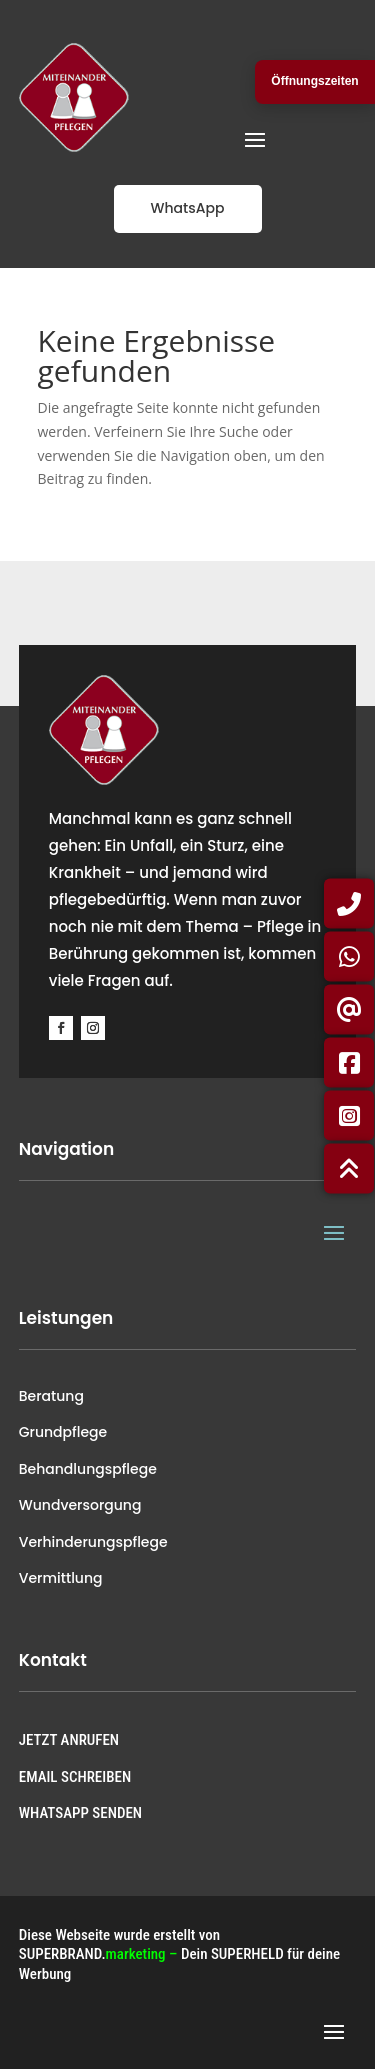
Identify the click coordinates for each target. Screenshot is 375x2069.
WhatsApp (188, 208)
